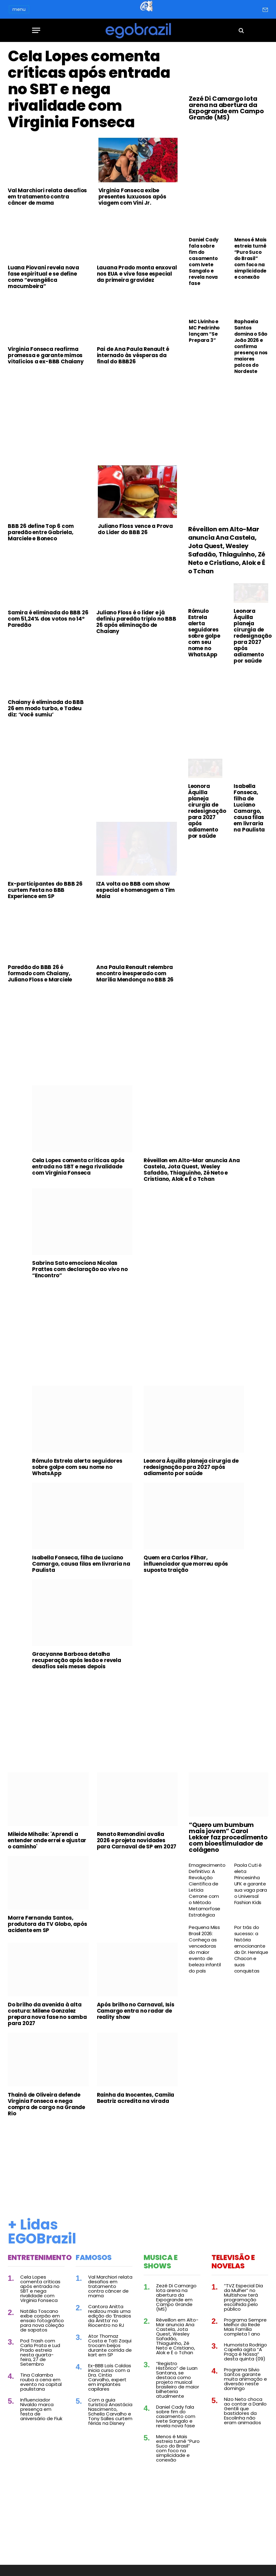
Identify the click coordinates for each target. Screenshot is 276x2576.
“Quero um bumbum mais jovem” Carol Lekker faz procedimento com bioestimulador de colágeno (228, 1842)
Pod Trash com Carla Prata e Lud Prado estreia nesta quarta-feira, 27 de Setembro (40, 2357)
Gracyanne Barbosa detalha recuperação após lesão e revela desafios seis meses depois (76, 1665)
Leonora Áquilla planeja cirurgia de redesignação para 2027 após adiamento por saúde (251, 640)
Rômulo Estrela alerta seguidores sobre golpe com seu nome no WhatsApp (204, 637)
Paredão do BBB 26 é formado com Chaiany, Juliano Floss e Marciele (40, 978)
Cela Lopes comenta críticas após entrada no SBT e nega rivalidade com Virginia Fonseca (90, 91)
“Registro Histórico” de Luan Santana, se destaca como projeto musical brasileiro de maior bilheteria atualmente (177, 2384)
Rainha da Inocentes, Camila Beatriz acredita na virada (135, 2102)
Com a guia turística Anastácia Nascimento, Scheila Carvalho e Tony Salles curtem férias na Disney (110, 2416)
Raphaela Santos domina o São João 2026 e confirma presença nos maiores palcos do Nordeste (251, 347)
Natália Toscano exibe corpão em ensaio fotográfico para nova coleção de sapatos (42, 2325)
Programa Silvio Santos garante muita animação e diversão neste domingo (245, 2383)
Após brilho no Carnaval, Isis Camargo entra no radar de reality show (135, 2015)
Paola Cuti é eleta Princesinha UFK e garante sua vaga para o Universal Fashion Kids (250, 1889)
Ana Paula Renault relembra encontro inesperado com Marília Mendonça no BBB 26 (135, 978)
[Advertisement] (93, 420)
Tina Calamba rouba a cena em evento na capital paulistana (41, 2387)
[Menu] (36, 30)
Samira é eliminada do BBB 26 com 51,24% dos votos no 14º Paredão (48, 623)
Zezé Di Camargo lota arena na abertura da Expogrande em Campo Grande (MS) (226, 107)
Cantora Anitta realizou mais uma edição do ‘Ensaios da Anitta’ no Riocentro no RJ (109, 2320)
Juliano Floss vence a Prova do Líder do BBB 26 (135, 534)
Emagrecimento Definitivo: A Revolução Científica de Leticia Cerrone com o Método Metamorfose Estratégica (206, 1895)
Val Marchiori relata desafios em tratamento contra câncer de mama (47, 201)
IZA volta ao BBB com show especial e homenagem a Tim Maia (135, 894)
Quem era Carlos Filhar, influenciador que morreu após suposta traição (186, 1568)
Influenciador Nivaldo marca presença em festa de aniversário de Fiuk (41, 2414)
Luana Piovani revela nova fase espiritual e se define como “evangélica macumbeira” (43, 281)
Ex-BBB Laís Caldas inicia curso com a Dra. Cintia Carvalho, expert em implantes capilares (109, 2382)
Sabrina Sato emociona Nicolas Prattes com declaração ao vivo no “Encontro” (79, 1274)
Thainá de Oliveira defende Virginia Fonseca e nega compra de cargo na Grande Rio (46, 2108)
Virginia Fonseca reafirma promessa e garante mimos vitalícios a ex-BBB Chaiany (46, 360)
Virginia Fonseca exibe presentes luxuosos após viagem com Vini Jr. (132, 201)
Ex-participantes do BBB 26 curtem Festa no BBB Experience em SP (45, 894)
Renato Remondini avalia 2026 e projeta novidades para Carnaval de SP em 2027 (137, 1845)
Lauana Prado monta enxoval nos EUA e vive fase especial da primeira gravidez (137, 278)
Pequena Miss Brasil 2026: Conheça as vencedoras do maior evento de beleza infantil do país (205, 1954)
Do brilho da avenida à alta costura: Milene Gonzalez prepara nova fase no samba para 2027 (47, 2018)
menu (19, 9)
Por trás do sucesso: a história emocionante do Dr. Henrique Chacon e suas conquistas (251, 1954)
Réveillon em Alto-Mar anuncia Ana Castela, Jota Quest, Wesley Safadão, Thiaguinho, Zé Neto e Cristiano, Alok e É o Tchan (226, 555)
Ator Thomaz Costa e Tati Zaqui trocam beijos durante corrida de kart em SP (110, 2350)
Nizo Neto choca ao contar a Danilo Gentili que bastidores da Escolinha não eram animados (245, 2415)
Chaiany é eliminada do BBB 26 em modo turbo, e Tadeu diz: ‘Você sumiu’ (46, 713)
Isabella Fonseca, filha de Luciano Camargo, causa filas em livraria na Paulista (249, 812)
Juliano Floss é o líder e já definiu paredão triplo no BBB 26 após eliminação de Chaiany (136, 626)
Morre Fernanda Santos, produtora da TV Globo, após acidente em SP (47, 1929)
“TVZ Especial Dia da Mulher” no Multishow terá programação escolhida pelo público (243, 2302)
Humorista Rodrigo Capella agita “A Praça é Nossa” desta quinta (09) (245, 2356)
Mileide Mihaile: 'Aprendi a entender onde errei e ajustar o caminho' (47, 1845)
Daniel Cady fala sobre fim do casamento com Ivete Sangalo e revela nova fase (203, 261)
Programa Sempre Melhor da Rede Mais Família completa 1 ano (245, 2331)
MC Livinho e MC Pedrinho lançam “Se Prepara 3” (204, 331)
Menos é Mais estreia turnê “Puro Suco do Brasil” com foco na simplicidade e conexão (250, 258)
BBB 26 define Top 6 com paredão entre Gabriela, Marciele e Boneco (41, 537)
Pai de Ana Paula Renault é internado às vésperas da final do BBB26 (133, 360)
